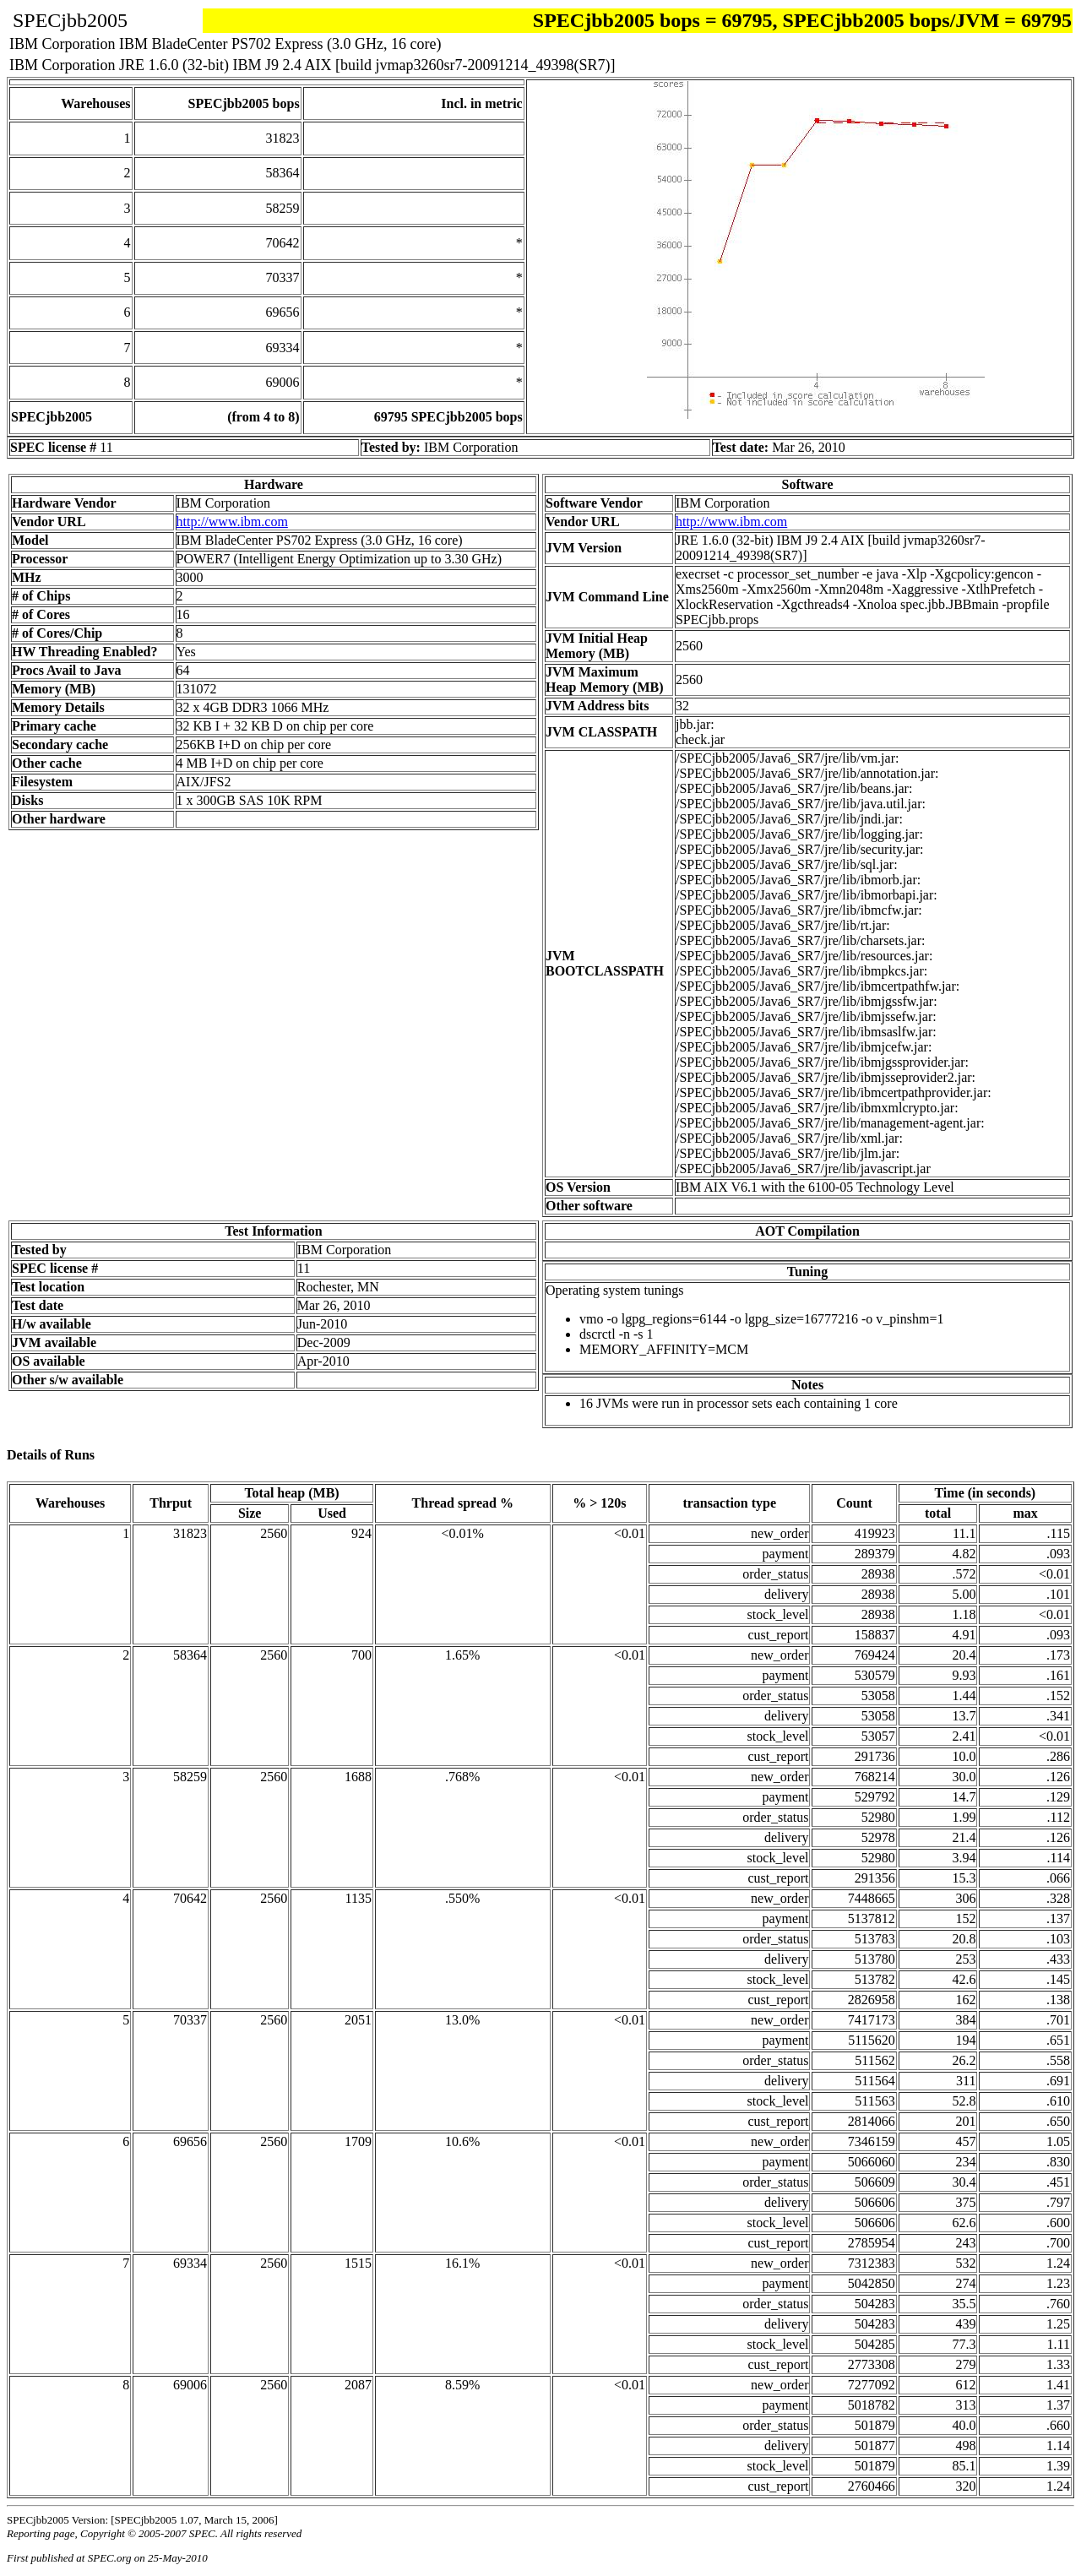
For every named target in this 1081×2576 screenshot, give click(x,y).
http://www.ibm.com (232, 521)
